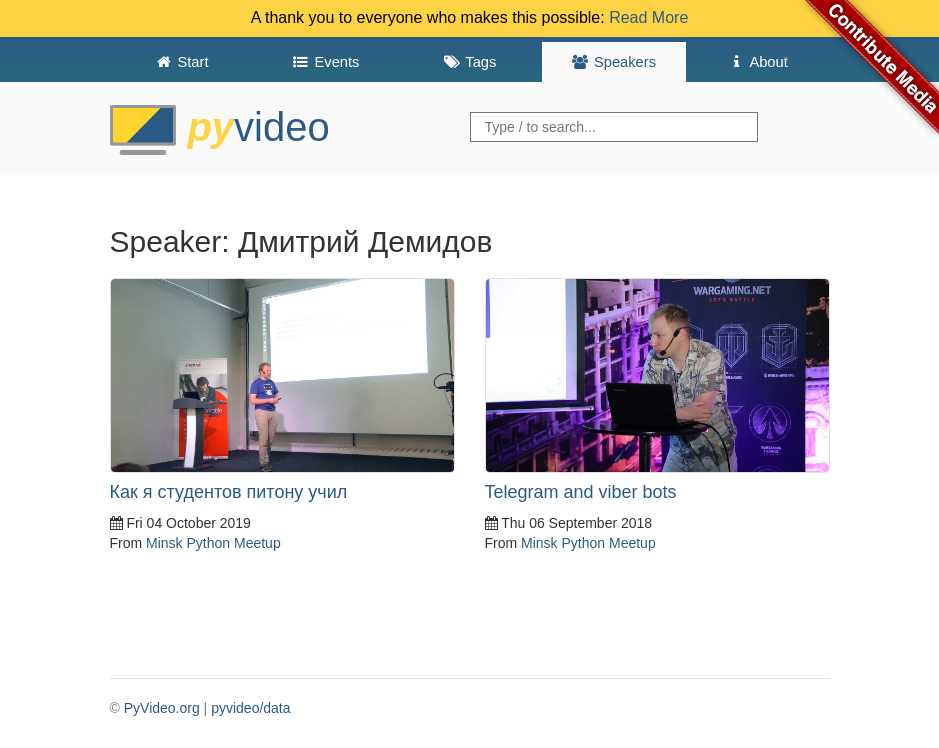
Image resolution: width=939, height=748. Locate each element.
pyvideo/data (250, 708)
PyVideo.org (162, 708)
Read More (648, 17)
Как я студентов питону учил (229, 492)
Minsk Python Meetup (213, 543)
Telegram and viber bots (581, 492)
